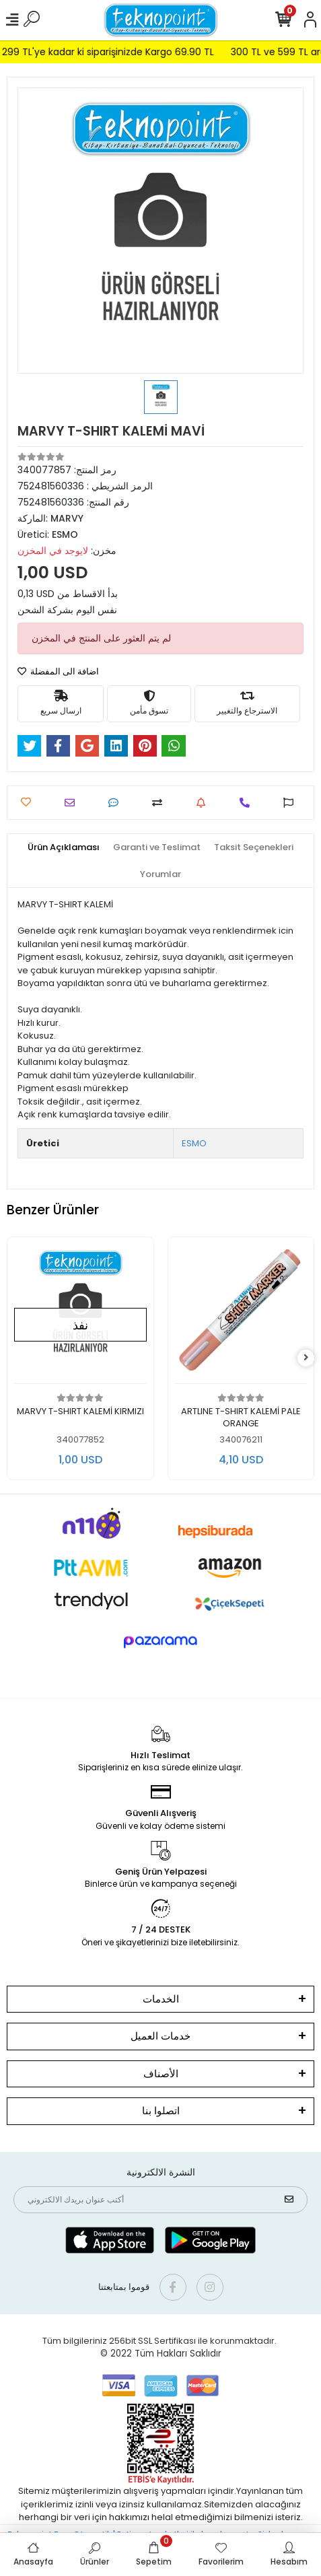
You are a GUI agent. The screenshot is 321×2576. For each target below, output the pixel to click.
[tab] (64, 847)
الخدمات (161, 1999)
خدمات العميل (160, 2036)
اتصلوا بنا (161, 2110)
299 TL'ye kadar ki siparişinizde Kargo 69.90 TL (127, 52)
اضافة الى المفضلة (58, 671)
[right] (306, 1358)
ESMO (194, 1143)
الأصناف (160, 2073)
